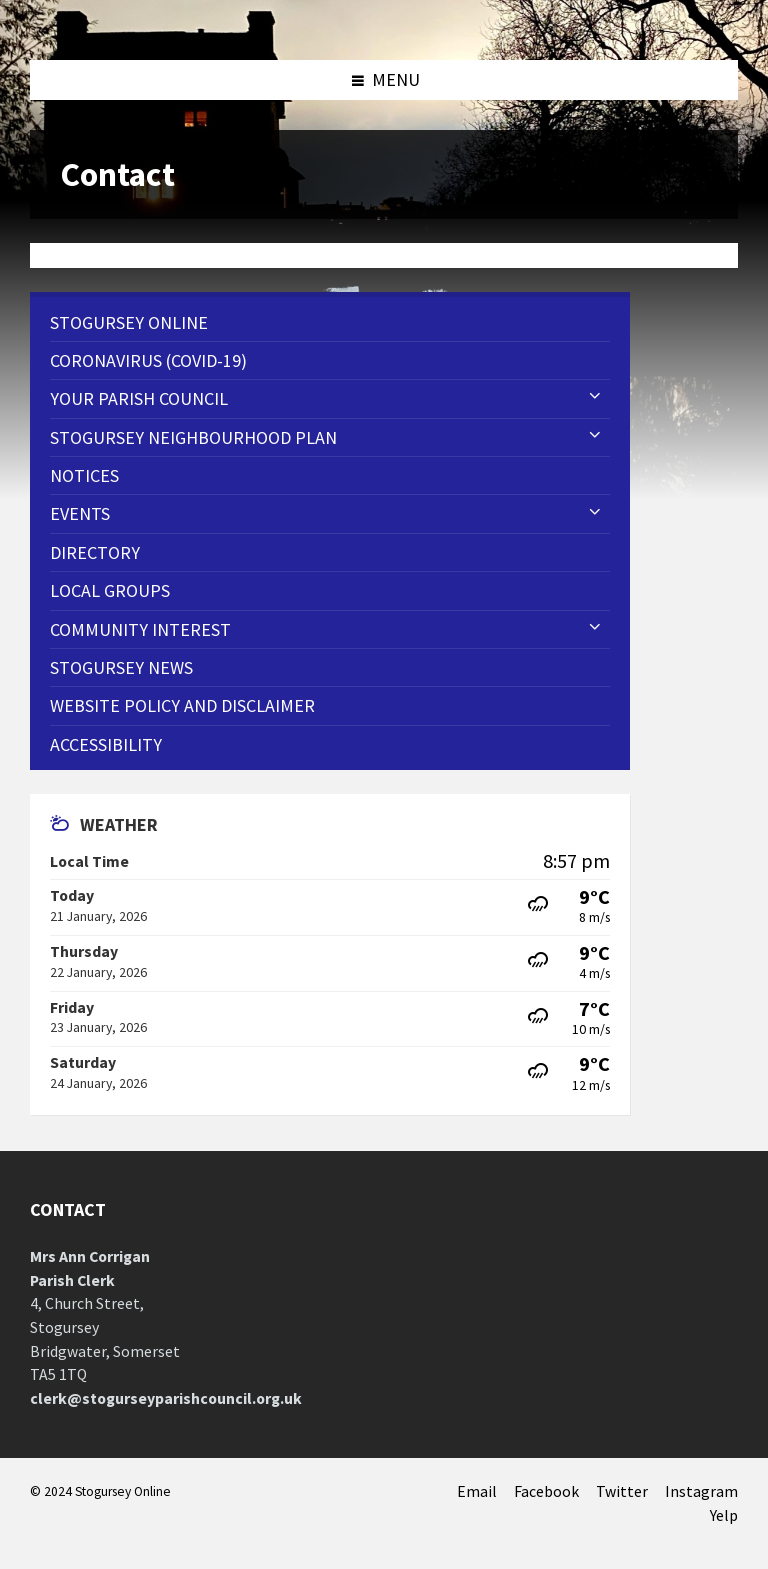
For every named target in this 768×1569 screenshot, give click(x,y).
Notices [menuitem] (84, 475)
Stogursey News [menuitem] (121, 667)
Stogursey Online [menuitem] (129, 322)
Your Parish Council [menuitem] (139, 398)
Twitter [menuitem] (622, 1491)
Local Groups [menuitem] (110, 590)
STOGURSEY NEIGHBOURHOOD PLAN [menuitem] (193, 437)
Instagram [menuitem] (701, 1491)
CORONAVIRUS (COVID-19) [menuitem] (148, 360)
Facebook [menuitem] (546, 1491)
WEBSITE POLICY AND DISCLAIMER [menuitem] (182, 705)
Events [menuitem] (80, 513)
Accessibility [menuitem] (106, 744)
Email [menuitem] (477, 1491)
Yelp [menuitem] (724, 1515)
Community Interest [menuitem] (140, 629)
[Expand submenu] (595, 397)
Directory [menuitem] (95, 552)
